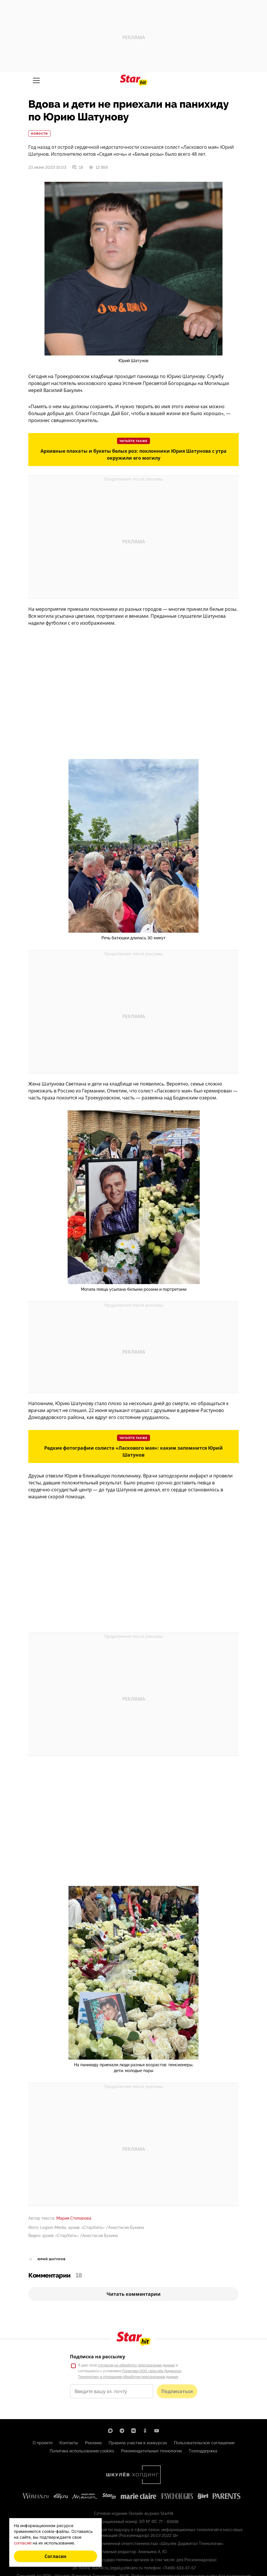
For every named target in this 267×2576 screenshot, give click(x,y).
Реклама (93, 2443)
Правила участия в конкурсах (138, 2443)
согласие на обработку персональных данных (136, 2365)
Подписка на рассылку (97, 2356)
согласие (22, 2542)
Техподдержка (203, 2451)
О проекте (43, 2443)
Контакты (69, 2443)
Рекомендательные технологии (151, 2451)
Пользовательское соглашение (204, 2443)
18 (77, 167)
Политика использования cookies (82, 2451)
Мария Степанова (73, 2218)
